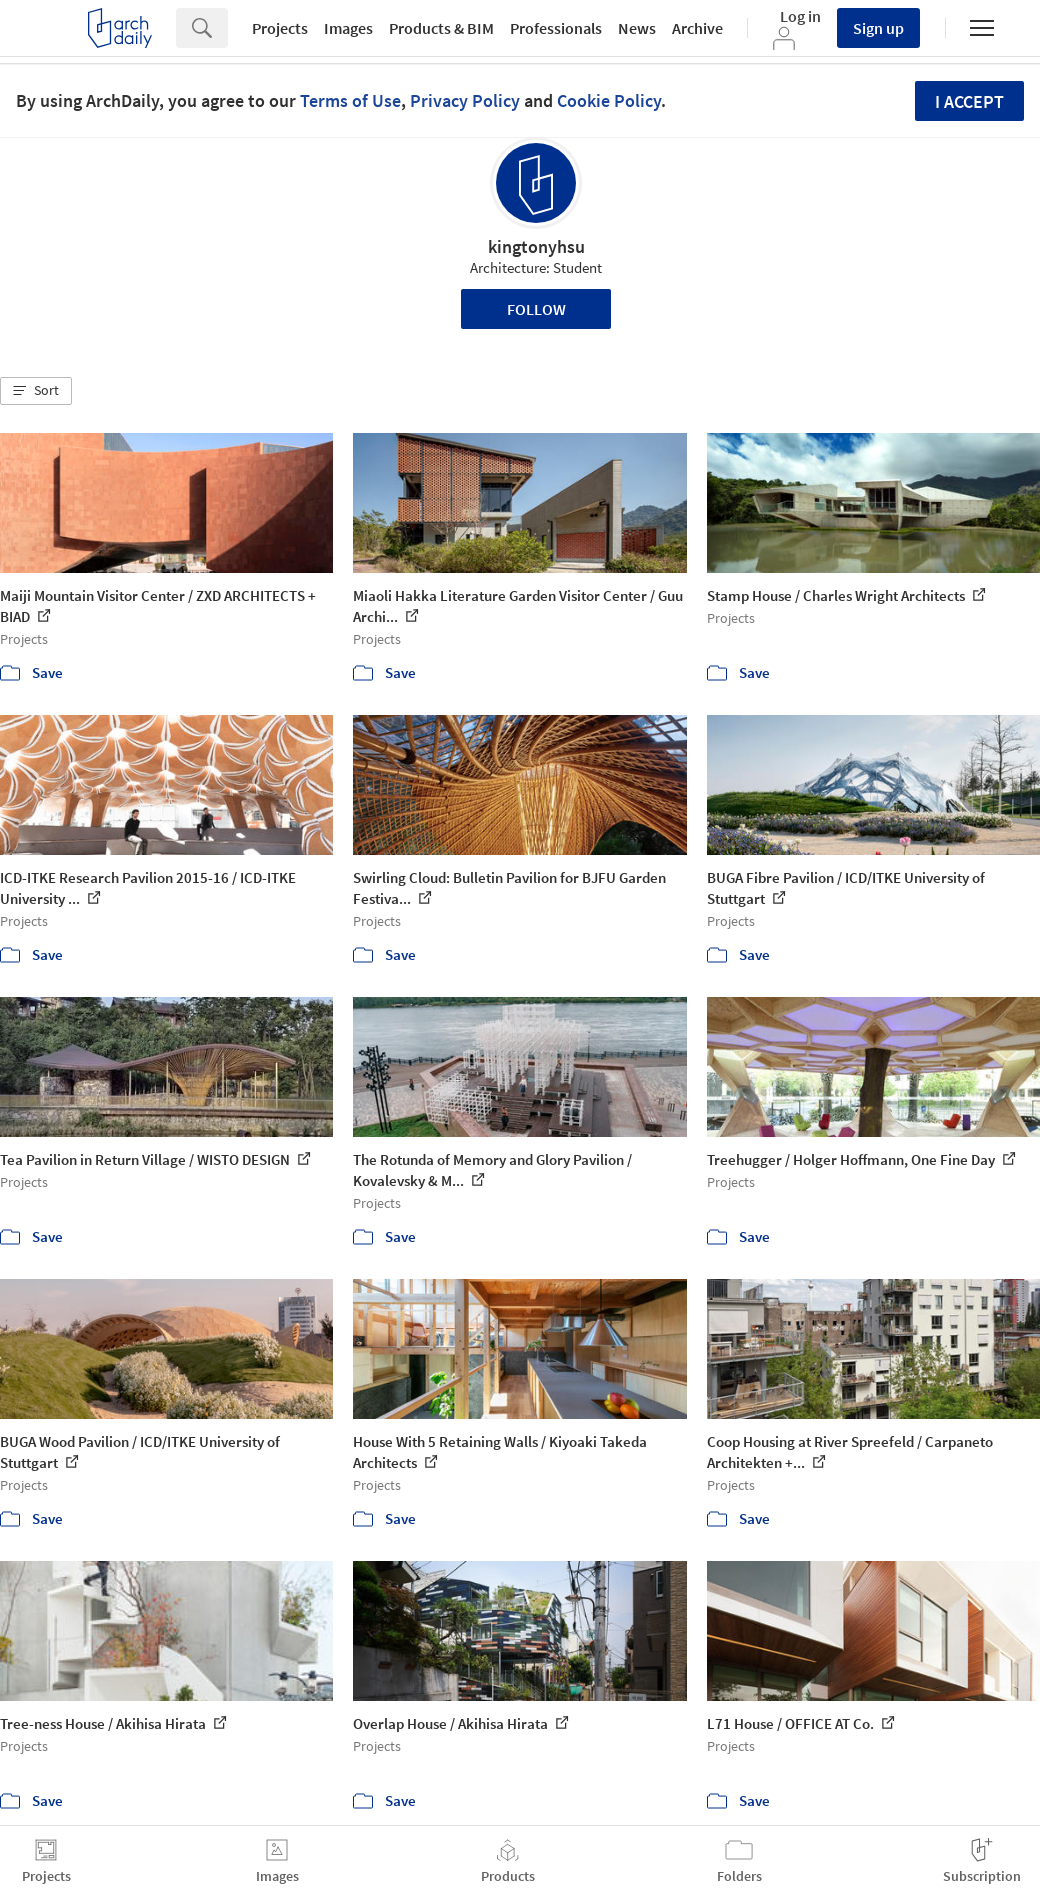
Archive (697, 28)
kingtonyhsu (536, 246)
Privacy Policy (465, 100)
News (637, 28)
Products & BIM (441, 28)
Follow (536, 309)
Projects (280, 28)
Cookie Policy (609, 100)
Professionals (556, 28)
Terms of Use (350, 100)
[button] (36, 391)
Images (348, 28)
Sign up (878, 28)
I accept (969, 101)
